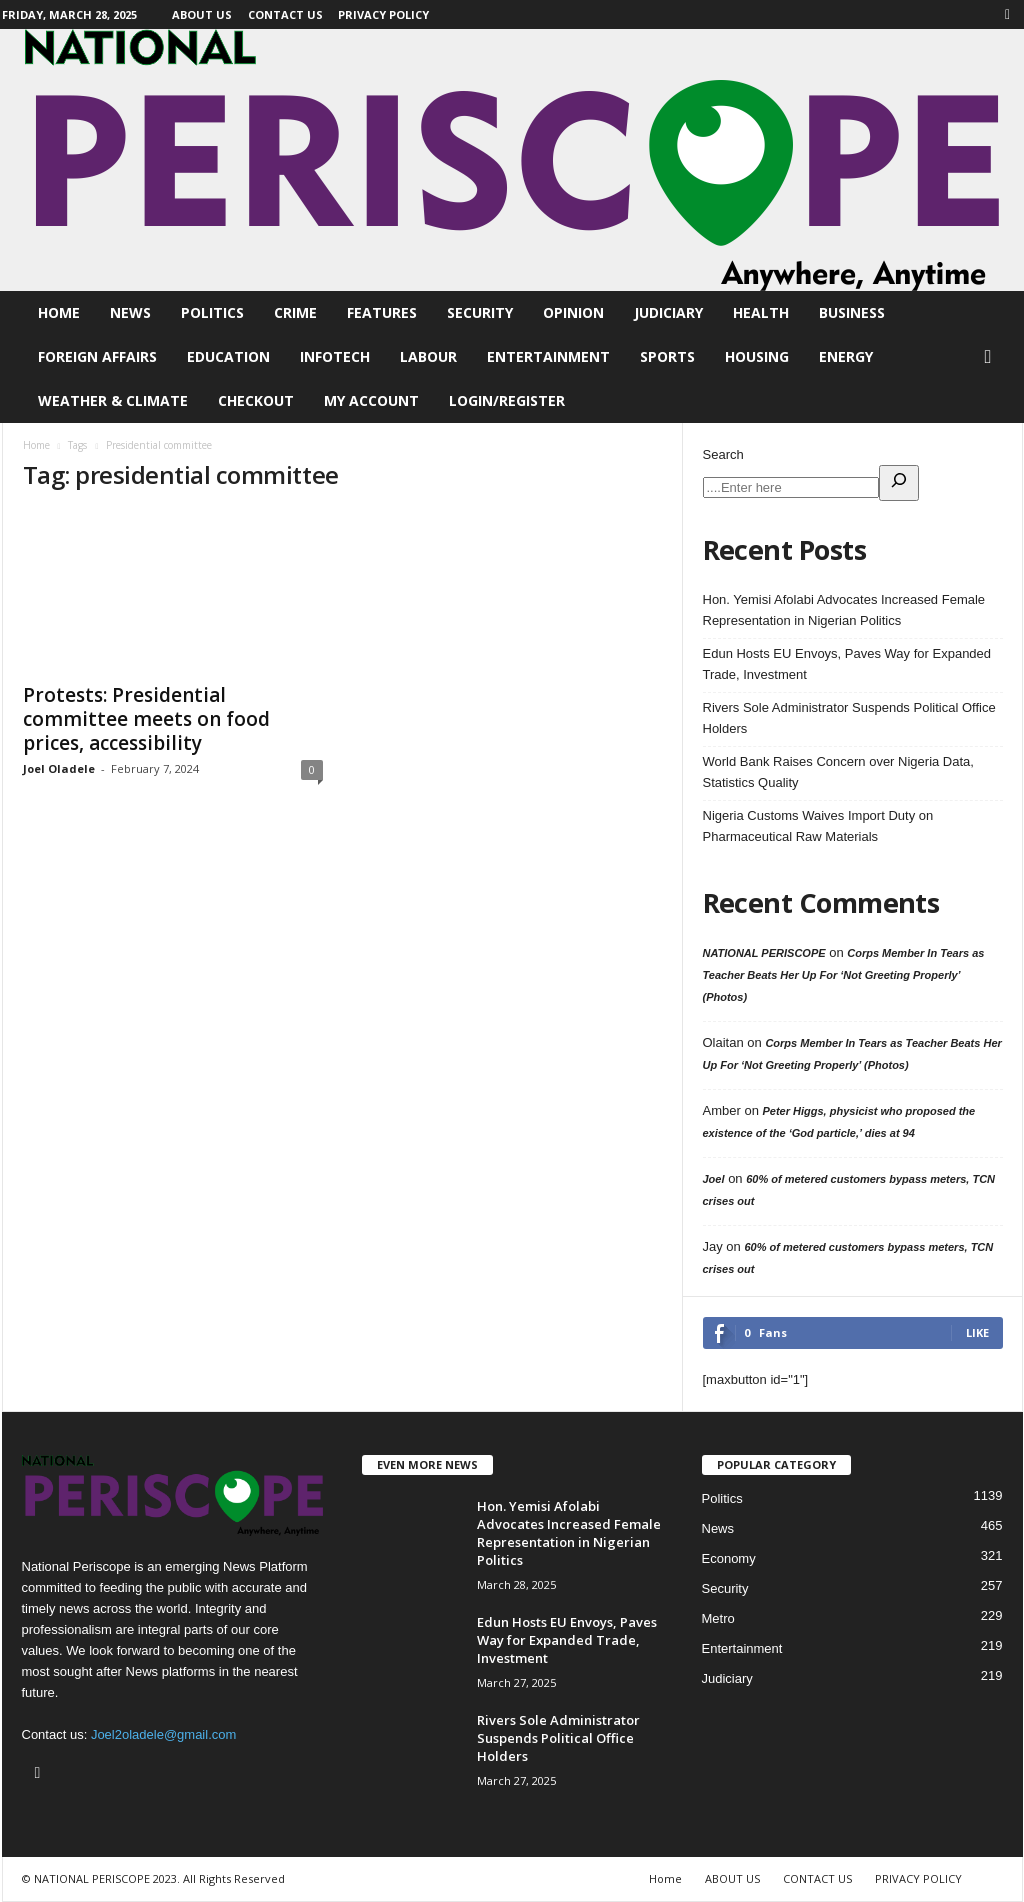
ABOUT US (202, 14)
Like (977, 1332)
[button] (993, 357)
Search (723, 454)
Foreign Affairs (97, 356)
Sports (667, 356)
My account (371, 400)
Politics (212, 312)
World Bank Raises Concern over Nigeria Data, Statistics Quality (838, 772)
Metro (718, 1618)
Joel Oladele (59, 768)
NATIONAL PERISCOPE (764, 953)
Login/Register (507, 400)
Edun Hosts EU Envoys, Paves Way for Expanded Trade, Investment (847, 664)
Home (59, 312)
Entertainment (548, 356)
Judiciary (668, 312)
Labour (428, 356)
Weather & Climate (113, 400)
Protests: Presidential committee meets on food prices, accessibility (146, 719)
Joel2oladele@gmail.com (163, 1734)
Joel (714, 1179)
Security (480, 312)
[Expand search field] (899, 483)
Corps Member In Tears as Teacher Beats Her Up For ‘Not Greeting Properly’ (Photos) (844, 975)
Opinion (573, 312)
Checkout (256, 400)
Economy (729, 1558)
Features (382, 312)
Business (852, 312)
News (130, 312)
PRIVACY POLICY (383, 14)
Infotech (335, 356)
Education (228, 356)
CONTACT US (285, 14)
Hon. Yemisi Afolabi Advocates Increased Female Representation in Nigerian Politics (844, 610)
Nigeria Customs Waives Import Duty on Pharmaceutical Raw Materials (818, 826)
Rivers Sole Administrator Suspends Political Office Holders (849, 718)
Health (761, 312)
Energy (846, 356)
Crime (295, 312)
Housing (757, 356)
